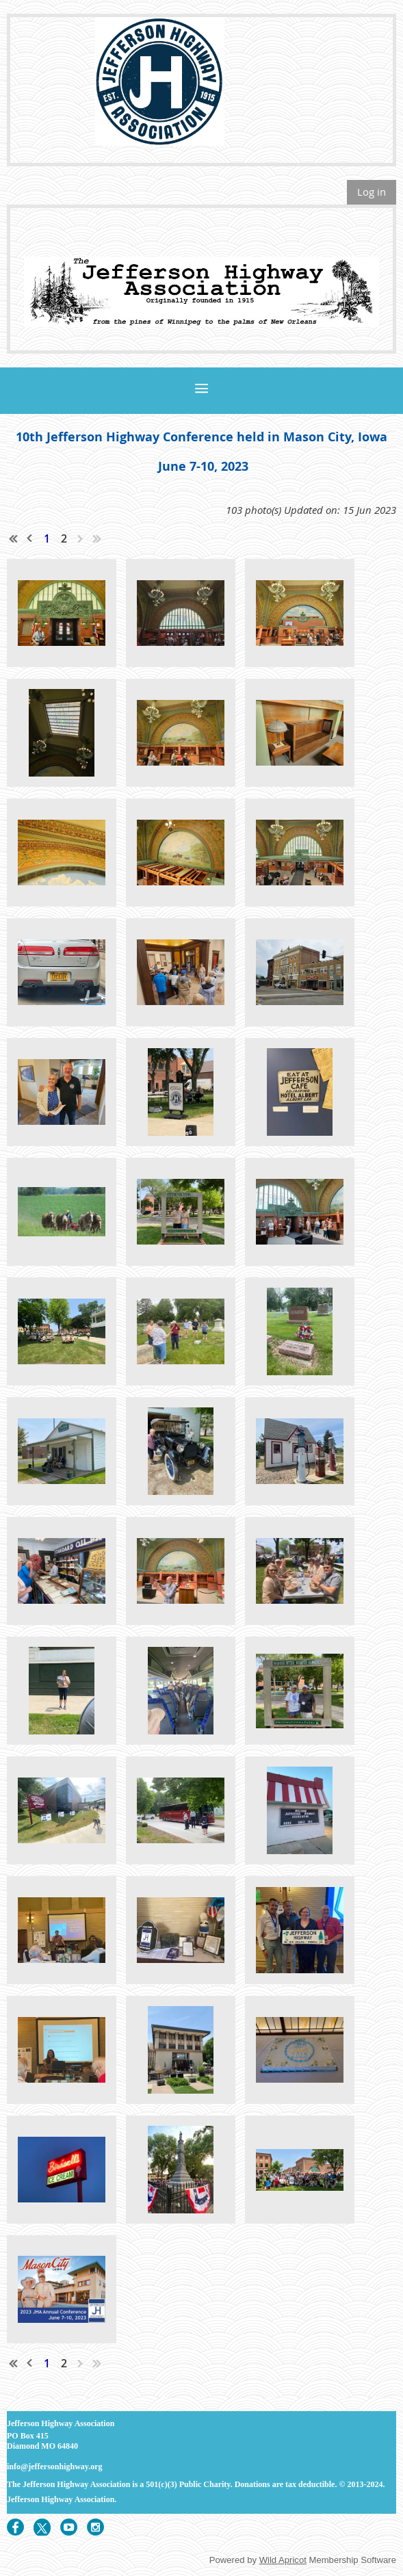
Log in (371, 191)
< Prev (30, 538)
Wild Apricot (283, 2560)
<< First (14, 538)
